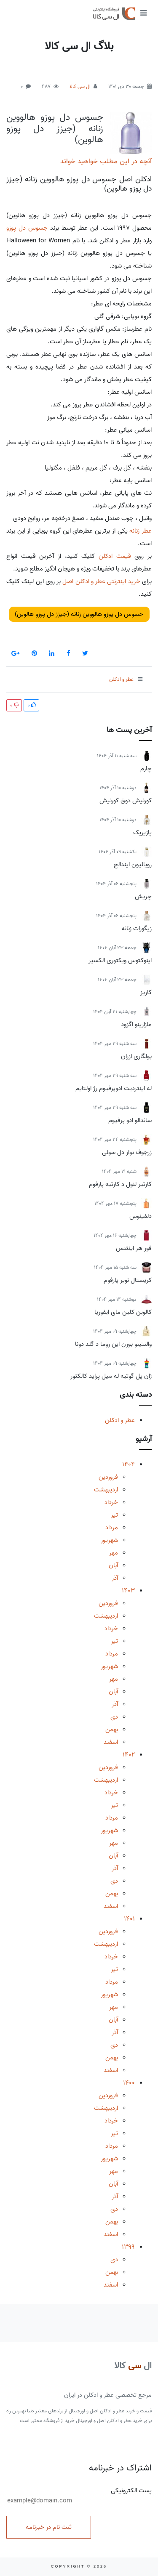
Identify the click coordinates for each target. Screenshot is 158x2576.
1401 (129, 1919)
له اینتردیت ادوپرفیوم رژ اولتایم (113, 1088)
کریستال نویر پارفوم (128, 1280)
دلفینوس (140, 1216)
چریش (143, 896)
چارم (146, 769)
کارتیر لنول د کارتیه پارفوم (120, 1184)
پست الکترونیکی (79, 2496)
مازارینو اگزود (136, 1024)
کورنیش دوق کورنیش (125, 801)
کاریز (146, 992)
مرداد (111, 1528)
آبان (113, 1565)
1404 (128, 1464)
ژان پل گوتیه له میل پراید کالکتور (111, 1376)
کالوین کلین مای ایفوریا (123, 1312)
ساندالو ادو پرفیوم (130, 1120)
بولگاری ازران (136, 1056)
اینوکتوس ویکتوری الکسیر (120, 960)
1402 (129, 1755)
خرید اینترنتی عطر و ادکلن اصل (101, 581)
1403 (128, 1591)
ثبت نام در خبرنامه (49, 2527)
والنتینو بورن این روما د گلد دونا (113, 1344)
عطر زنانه (140, 531)
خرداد (111, 1502)
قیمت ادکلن (115, 556)
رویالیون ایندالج (133, 865)
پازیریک (142, 833)
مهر (113, 1553)
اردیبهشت (106, 1490)
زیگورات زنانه (136, 928)
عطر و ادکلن (120, 1420)
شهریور (109, 1540)
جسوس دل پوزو (27, 228)
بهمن (111, 1729)
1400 (129, 2083)
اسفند (111, 1742)
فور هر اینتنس (134, 1248)
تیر (114, 1515)
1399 (128, 2247)
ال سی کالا (80, 86)
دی (114, 1717)
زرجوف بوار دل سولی (127, 1152)
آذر (115, 1578)
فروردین (108, 1477)
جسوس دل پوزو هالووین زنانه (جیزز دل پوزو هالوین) (54, 128)
